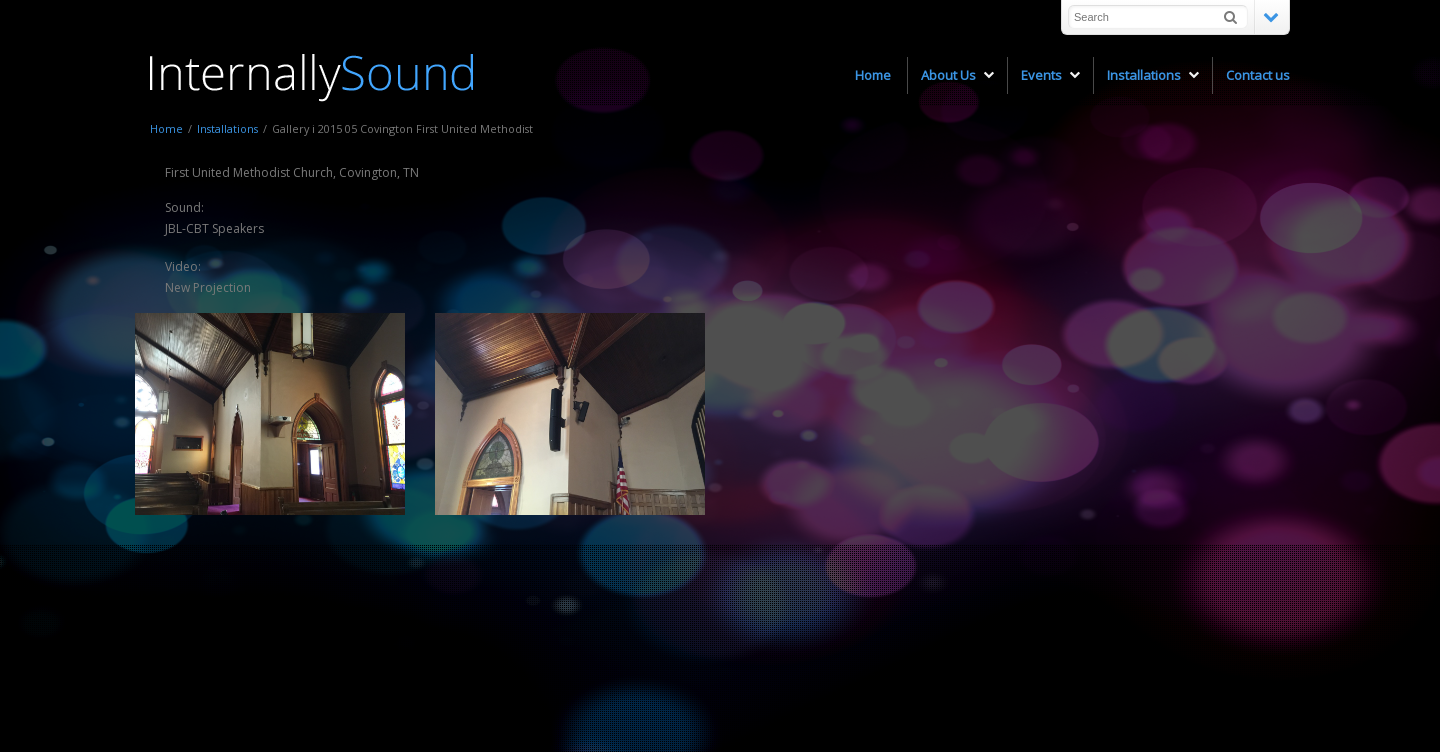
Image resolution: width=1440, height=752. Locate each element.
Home (166, 128)
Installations (227, 128)
